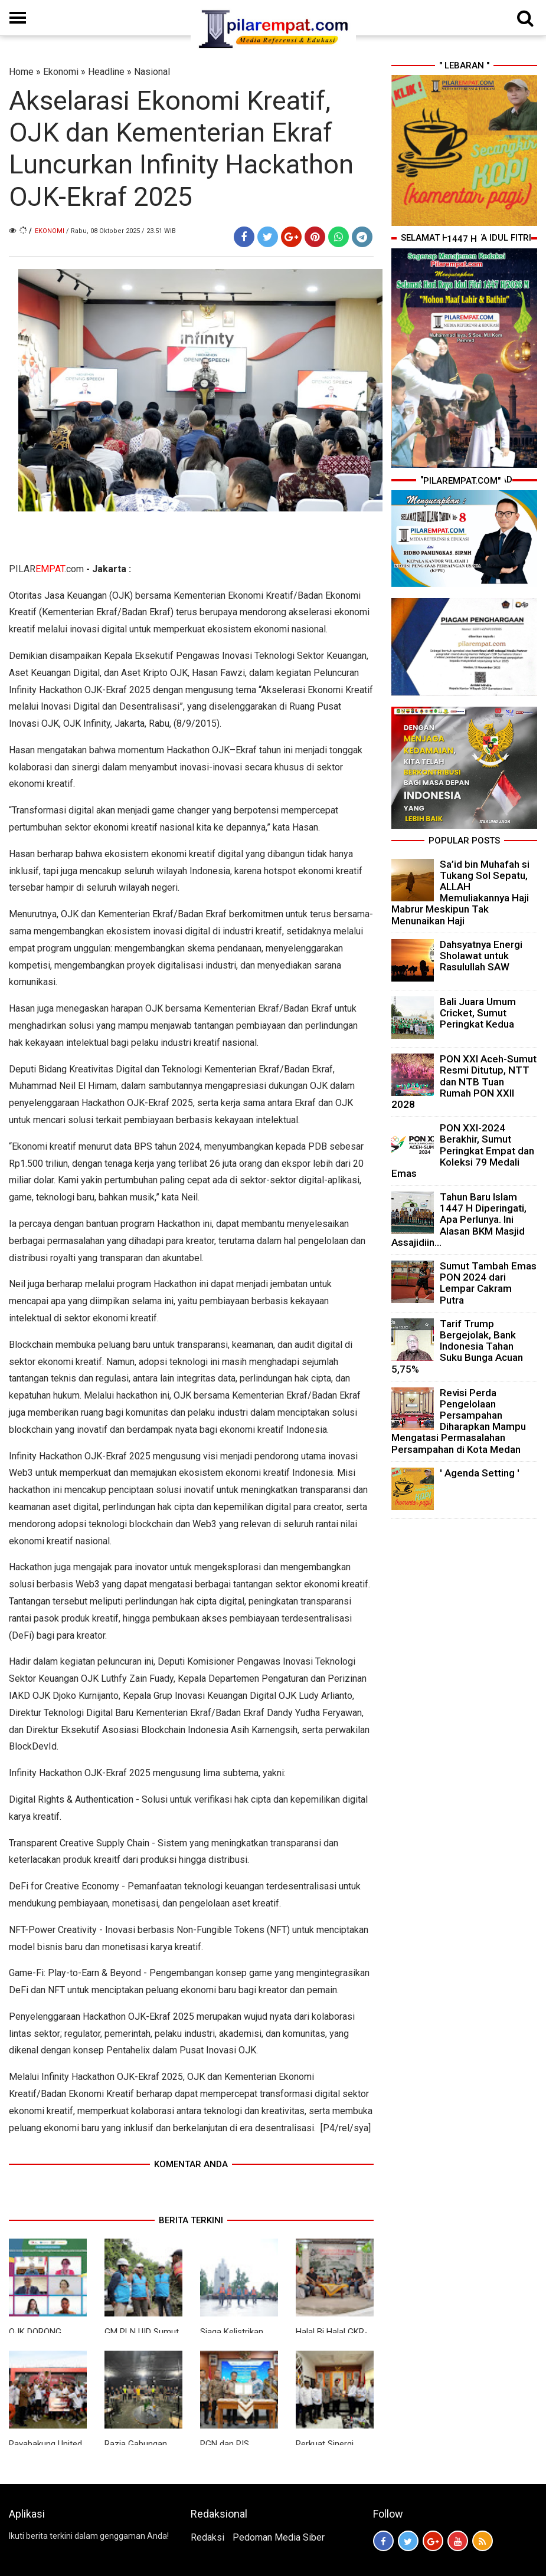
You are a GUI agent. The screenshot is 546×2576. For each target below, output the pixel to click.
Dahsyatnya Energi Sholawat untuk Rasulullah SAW (481, 955)
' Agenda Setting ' (479, 1473)
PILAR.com (46, 569)
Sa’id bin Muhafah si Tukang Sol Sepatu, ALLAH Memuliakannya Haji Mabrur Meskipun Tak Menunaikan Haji (460, 892)
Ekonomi (61, 71)
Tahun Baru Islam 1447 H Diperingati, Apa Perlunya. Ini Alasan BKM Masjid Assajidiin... (459, 1219)
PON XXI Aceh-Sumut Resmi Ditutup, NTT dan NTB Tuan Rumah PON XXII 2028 (464, 1081)
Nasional (152, 71)
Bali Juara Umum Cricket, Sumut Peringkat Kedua (478, 1013)
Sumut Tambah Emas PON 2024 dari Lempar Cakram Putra (488, 1283)
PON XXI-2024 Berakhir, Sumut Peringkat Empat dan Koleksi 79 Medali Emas (462, 1150)
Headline (106, 71)
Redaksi (207, 2537)
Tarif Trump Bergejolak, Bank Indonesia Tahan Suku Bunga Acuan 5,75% (457, 1346)
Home (21, 71)
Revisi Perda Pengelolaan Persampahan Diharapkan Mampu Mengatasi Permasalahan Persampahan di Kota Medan (458, 1421)
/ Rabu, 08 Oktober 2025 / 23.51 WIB (121, 231)
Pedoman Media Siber (279, 2537)
